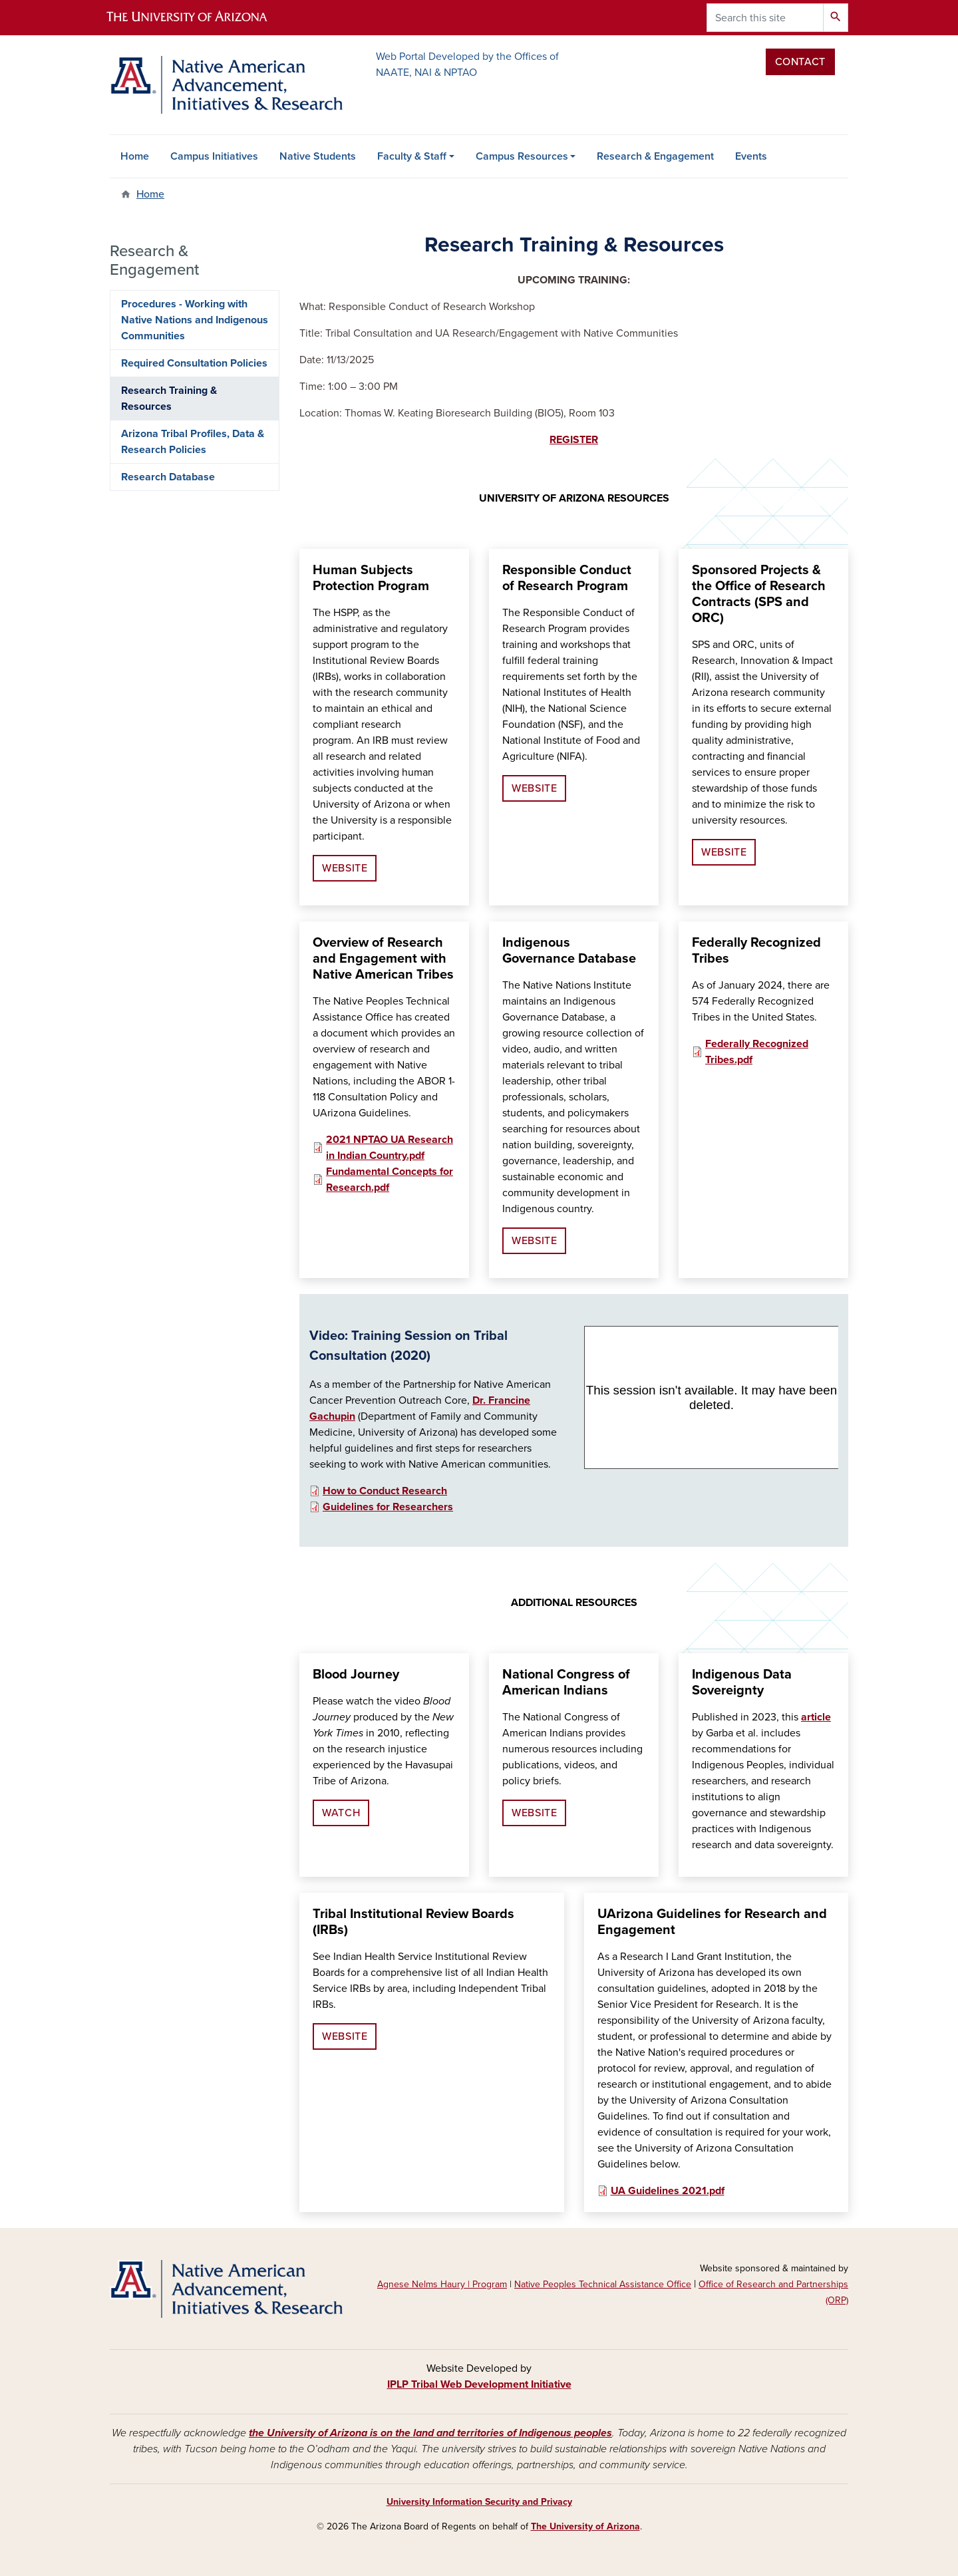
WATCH (341, 1813)
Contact (800, 62)
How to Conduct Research (385, 1491)
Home (134, 156)
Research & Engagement (655, 156)
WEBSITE (344, 868)
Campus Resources (522, 156)
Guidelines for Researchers (388, 1507)
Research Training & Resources (169, 398)
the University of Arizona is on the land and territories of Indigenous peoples (430, 2433)
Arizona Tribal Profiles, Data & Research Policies (192, 441)
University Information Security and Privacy (479, 2501)
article (816, 1717)
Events (751, 156)
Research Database (168, 477)
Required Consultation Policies (194, 363)
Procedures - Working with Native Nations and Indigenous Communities (194, 320)
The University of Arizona (585, 2526)
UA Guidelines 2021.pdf (667, 2190)
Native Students (317, 156)
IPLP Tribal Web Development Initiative (479, 2384)
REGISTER (574, 439)
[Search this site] (765, 17)
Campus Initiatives (214, 156)
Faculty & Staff (411, 156)
